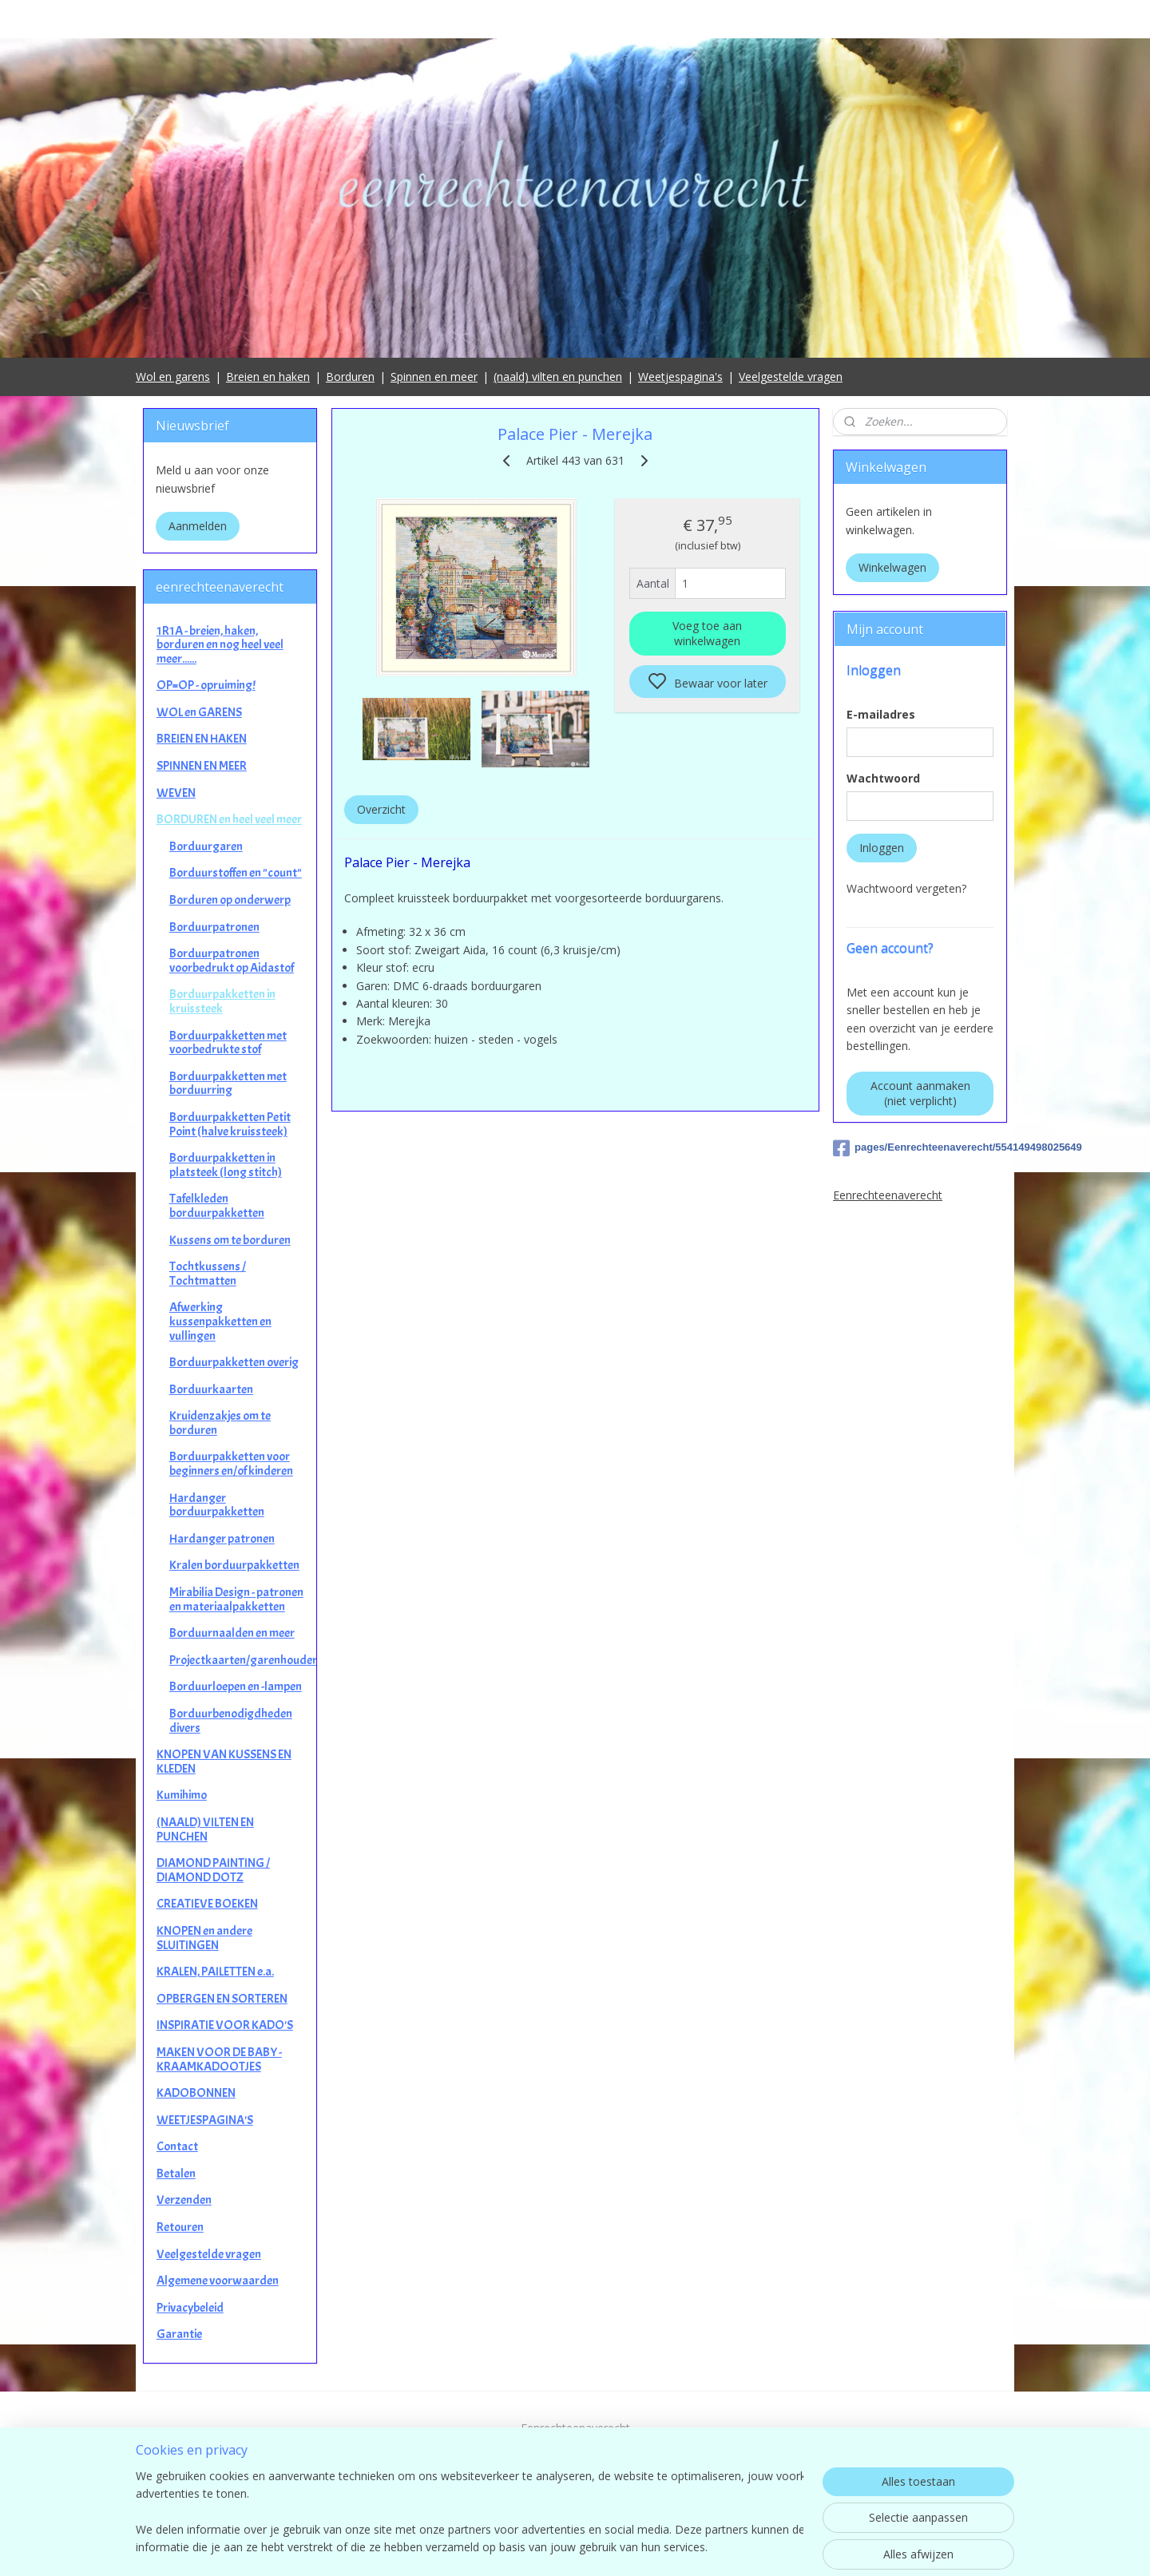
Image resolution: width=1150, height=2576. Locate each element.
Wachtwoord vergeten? (906, 888)
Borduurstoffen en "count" (235, 873)
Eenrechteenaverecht (887, 1195)
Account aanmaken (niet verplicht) (920, 1093)
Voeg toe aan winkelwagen (707, 633)
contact (575, 2481)
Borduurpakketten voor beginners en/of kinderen (231, 1464)
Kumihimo (182, 1795)
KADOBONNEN (196, 2093)
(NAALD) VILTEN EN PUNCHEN (205, 1829)
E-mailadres (881, 714)
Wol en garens (173, 376)
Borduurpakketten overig (234, 1362)
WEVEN (176, 793)
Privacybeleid (190, 2308)
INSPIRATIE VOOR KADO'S (225, 2025)
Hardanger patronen (222, 1539)
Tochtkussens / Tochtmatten (207, 1273)
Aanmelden (198, 525)
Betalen (176, 2174)
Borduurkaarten (211, 1389)
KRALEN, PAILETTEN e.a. (215, 1972)
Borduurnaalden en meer (232, 1633)
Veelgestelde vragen (791, 376)
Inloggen (881, 847)
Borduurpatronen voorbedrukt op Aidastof (231, 960)
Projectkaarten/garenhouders (242, 1660)
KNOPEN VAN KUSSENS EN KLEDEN (224, 1761)
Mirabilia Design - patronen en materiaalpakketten (236, 1599)
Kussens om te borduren (230, 1240)
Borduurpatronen (214, 927)
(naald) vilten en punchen (558, 376)
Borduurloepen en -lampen (235, 1686)
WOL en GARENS (199, 712)
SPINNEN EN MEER (202, 766)
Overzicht (380, 809)
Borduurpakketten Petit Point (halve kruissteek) (230, 1124)
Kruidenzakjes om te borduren (220, 1423)
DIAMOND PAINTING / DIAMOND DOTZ (213, 1870)
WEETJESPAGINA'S (205, 2120)
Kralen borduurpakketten (234, 1565)
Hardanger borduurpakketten (216, 1505)
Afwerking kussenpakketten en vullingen (220, 1321)
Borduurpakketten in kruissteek (222, 1001)
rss (679, 2547)
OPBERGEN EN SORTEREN (222, 1999)
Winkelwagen (892, 567)
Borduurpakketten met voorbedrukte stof (228, 1043)
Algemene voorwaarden (218, 2281)
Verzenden (184, 2200)
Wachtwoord (883, 778)
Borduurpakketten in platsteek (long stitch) (225, 1165)
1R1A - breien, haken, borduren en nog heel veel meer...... (220, 645)
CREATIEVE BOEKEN (207, 1904)
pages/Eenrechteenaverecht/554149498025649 (920, 1148)
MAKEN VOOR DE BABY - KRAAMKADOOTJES (219, 2059)
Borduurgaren (206, 846)
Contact (177, 2146)
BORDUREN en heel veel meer (229, 819)
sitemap (646, 2547)
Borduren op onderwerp (230, 900)
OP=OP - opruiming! (206, 685)
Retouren (180, 2227)
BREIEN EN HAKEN (202, 739)
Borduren (350, 376)
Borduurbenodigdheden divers (230, 1721)
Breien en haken (268, 376)
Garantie (179, 2334)
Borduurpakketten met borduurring (228, 1083)
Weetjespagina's (680, 376)
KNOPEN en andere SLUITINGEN (204, 1938)
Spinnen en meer (434, 376)
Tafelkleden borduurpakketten (216, 1206)
